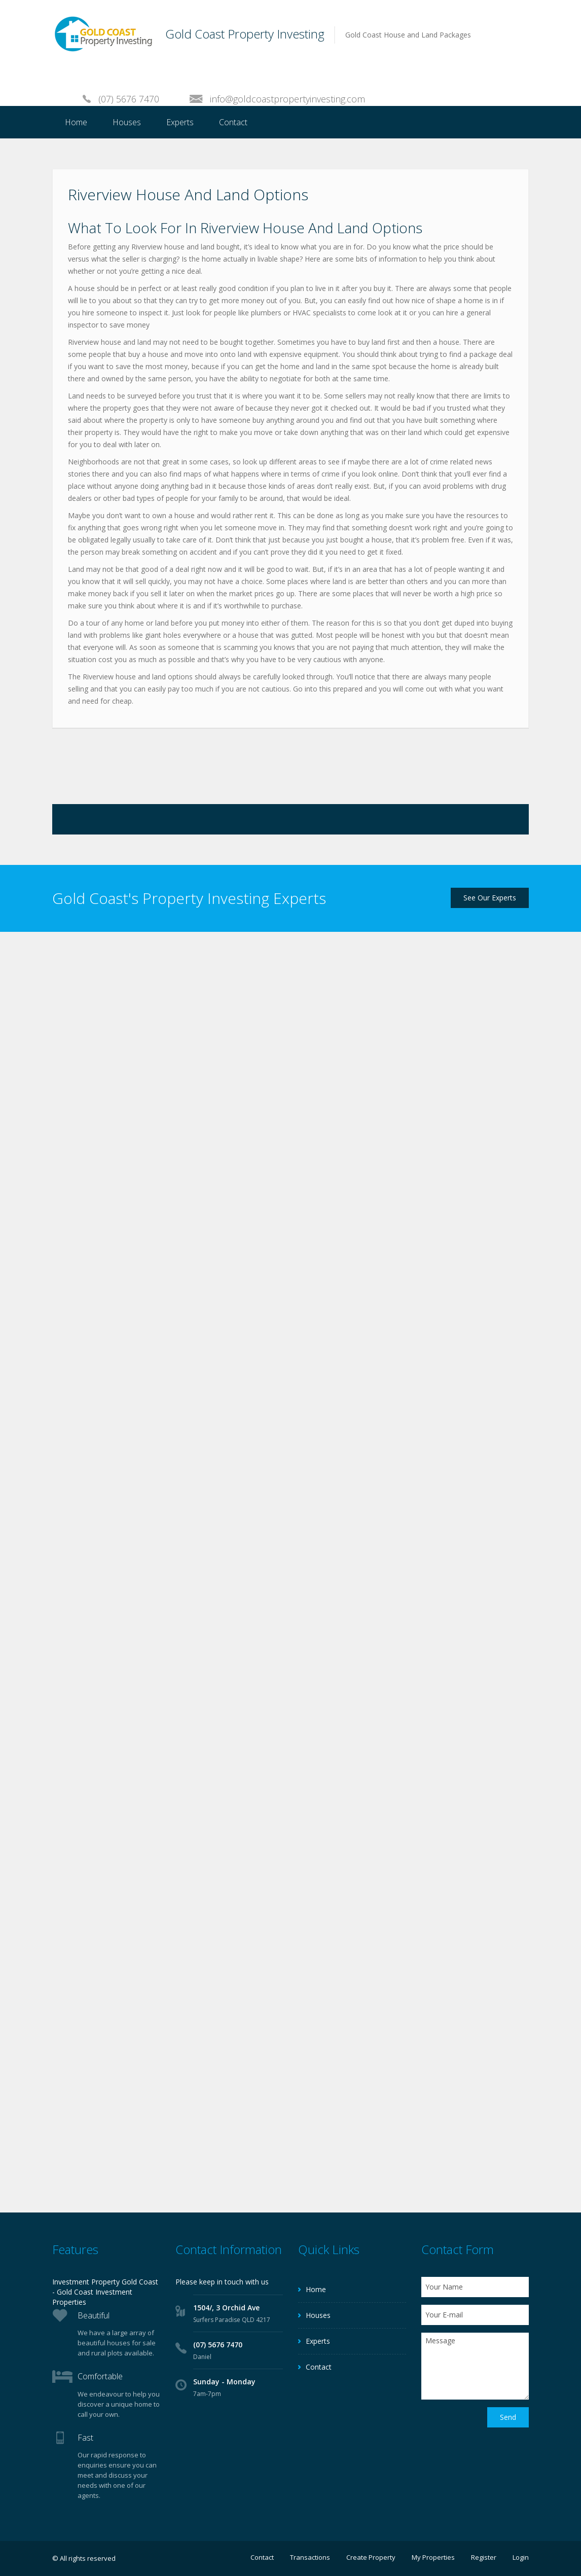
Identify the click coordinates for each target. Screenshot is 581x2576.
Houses (127, 122)
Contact (233, 122)
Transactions (310, 2557)
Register (483, 2557)
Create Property (370, 2557)
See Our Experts (489, 897)
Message (475, 2366)
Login (521, 2557)
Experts (180, 122)
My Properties (433, 2557)
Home (76, 122)
